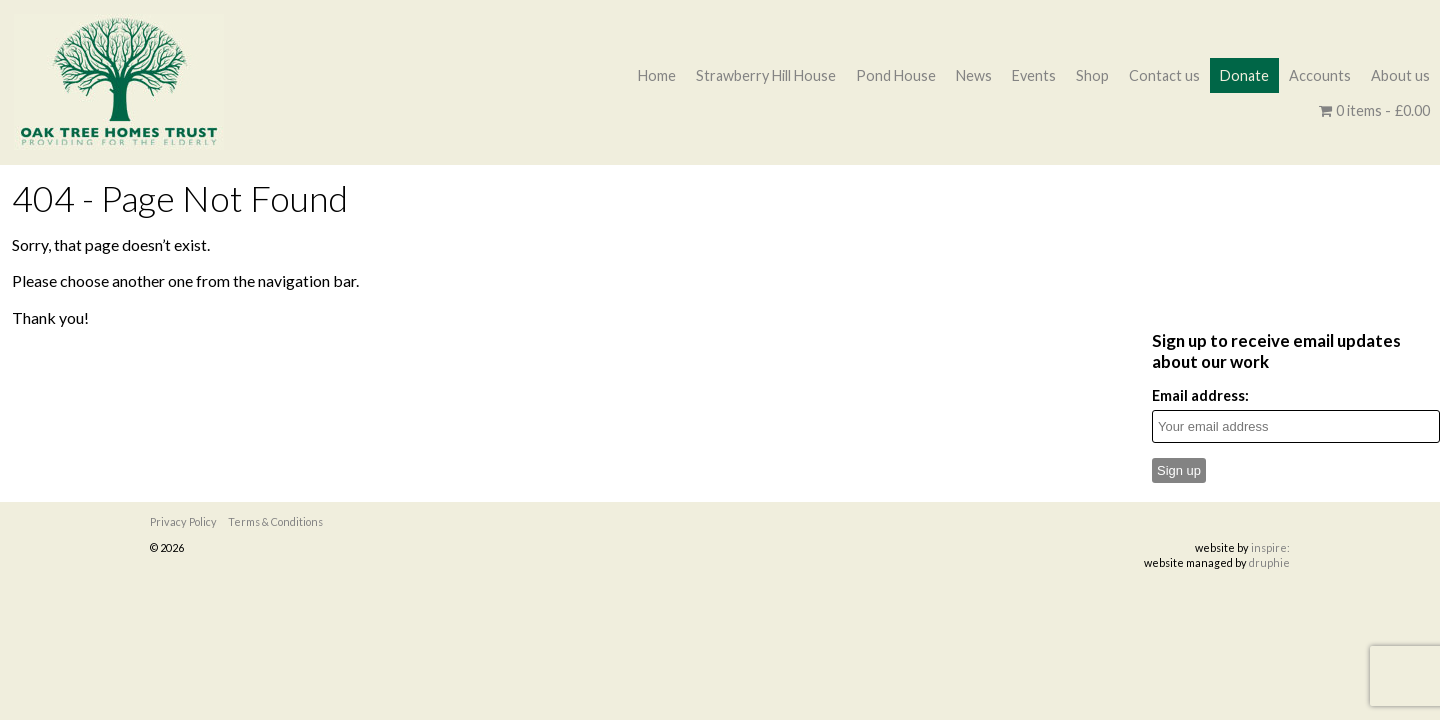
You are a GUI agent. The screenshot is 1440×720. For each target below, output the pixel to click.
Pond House (896, 75)
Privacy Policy (183, 521)
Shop (1092, 75)
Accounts (1320, 75)
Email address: (1200, 395)
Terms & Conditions (275, 521)
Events (1034, 75)
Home (657, 75)
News (974, 75)
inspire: (1270, 547)
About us (1400, 75)
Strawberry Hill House (766, 75)
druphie (1269, 562)
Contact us (1164, 75)
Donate (1244, 75)
